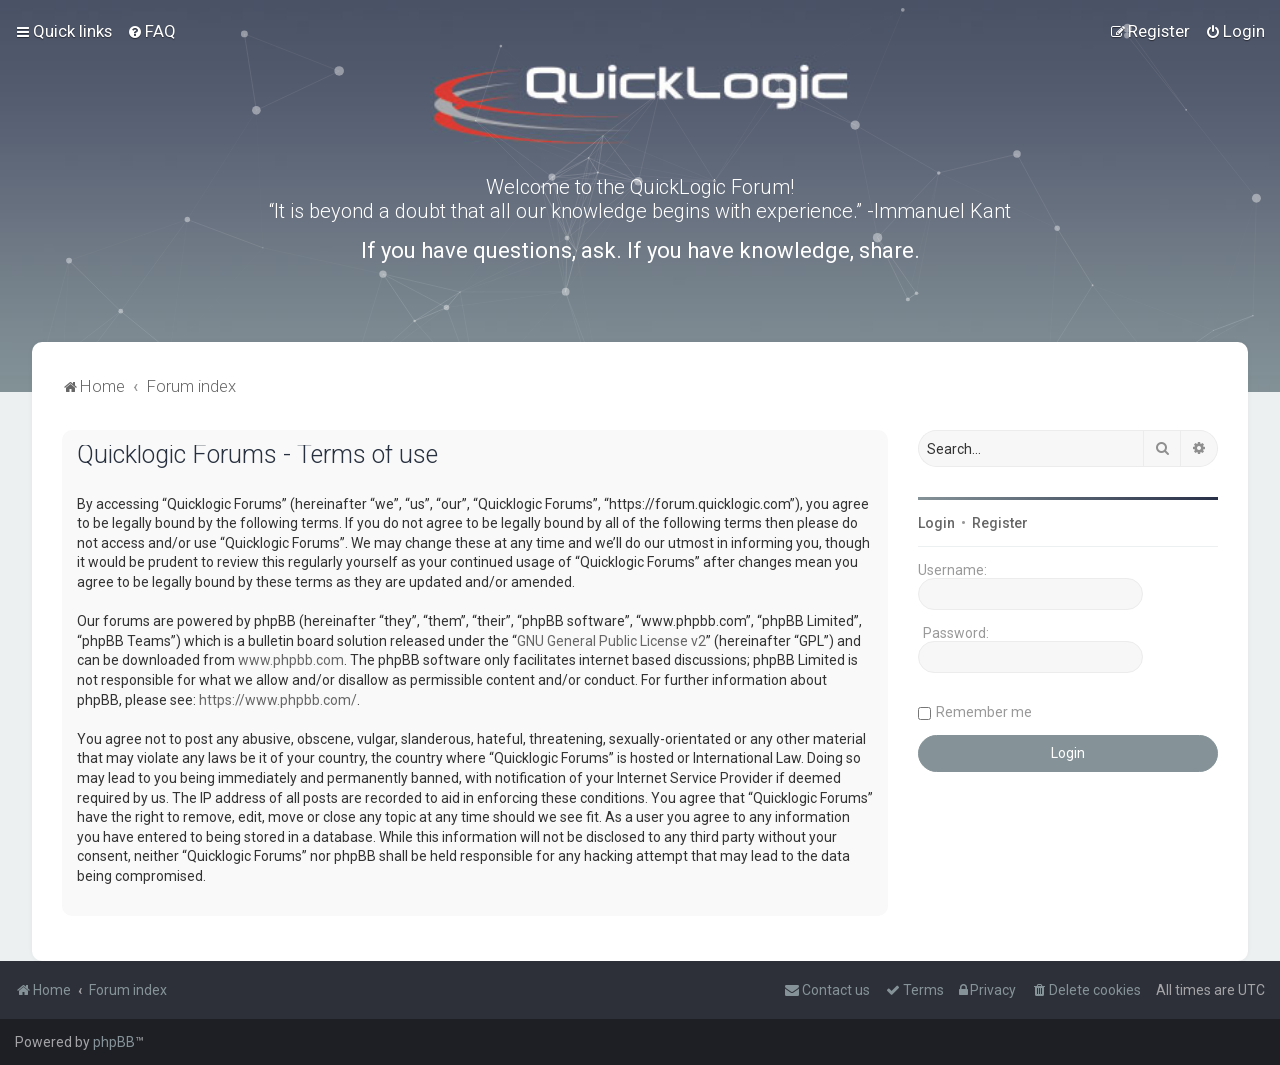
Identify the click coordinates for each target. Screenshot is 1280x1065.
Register (1000, 523)
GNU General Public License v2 (611, 641)
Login (936, 523)
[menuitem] (151, 31)
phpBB (114, 1042)
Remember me (984, 712)
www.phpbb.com (291, 660)
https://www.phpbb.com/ (278, 700)
